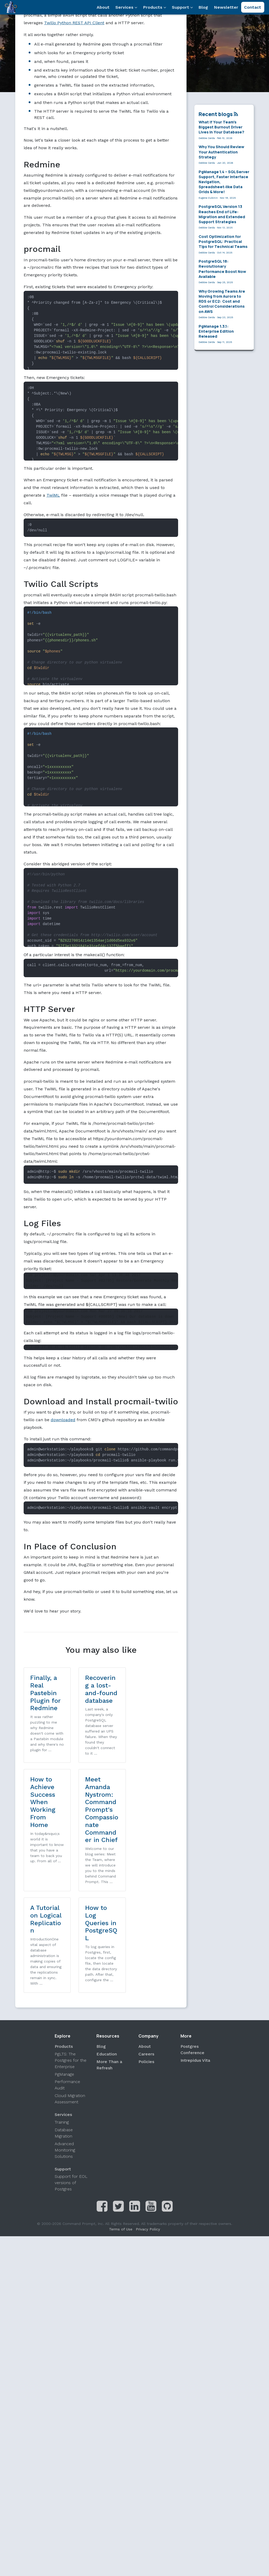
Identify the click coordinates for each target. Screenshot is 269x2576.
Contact (252, 7)
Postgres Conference (192, 1959)
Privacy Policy (148, 2139)
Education (106, 1964)
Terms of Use (120, 2139)
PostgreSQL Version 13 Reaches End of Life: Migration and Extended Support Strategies (222, 214)
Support (182, 7)
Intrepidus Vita (195, 1970)
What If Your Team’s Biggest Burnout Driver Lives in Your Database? (221, 126)
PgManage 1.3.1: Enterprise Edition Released (216, 331)
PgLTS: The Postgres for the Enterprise (70, 1970)
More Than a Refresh (109, 1975)
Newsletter (226, 7)
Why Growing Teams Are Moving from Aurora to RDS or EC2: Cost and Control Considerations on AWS (222, 301)
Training (62, 2032)
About (103, 7)
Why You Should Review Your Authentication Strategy (221, 151)
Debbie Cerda (207, 138)
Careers (146, 1964)
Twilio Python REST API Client (74, 22)
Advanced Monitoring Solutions (65, 2060)
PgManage (64, 1984)
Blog (203, 7)
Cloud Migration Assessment (70, 2009)
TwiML (53, 495)
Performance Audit (67, 1995)
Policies (146, 1971)
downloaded (63, 1419)
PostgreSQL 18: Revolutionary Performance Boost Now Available (222, 269)
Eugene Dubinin (208, 198)
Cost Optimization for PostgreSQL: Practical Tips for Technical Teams (223, 241)
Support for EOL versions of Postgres (71, 2093)
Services (126, 7)
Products (154, 7)
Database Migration (64, 2043)
